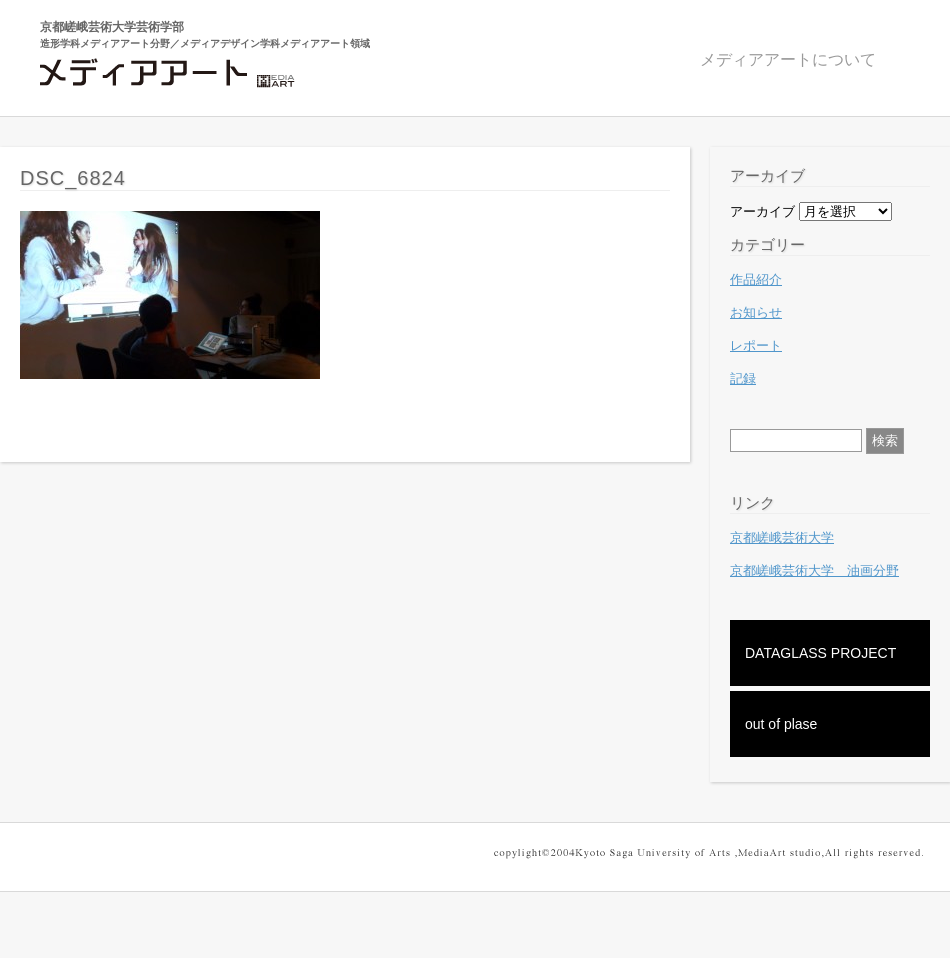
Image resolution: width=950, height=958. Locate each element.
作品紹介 (756, 279)
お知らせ (756, 312)
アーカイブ (762, 211)
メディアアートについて (788, 59)
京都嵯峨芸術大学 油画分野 (814, 570)
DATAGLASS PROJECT (820, 653)
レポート (756, 345)
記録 (743, 378)
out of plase (781, 724)
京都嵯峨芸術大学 (782, 537)
